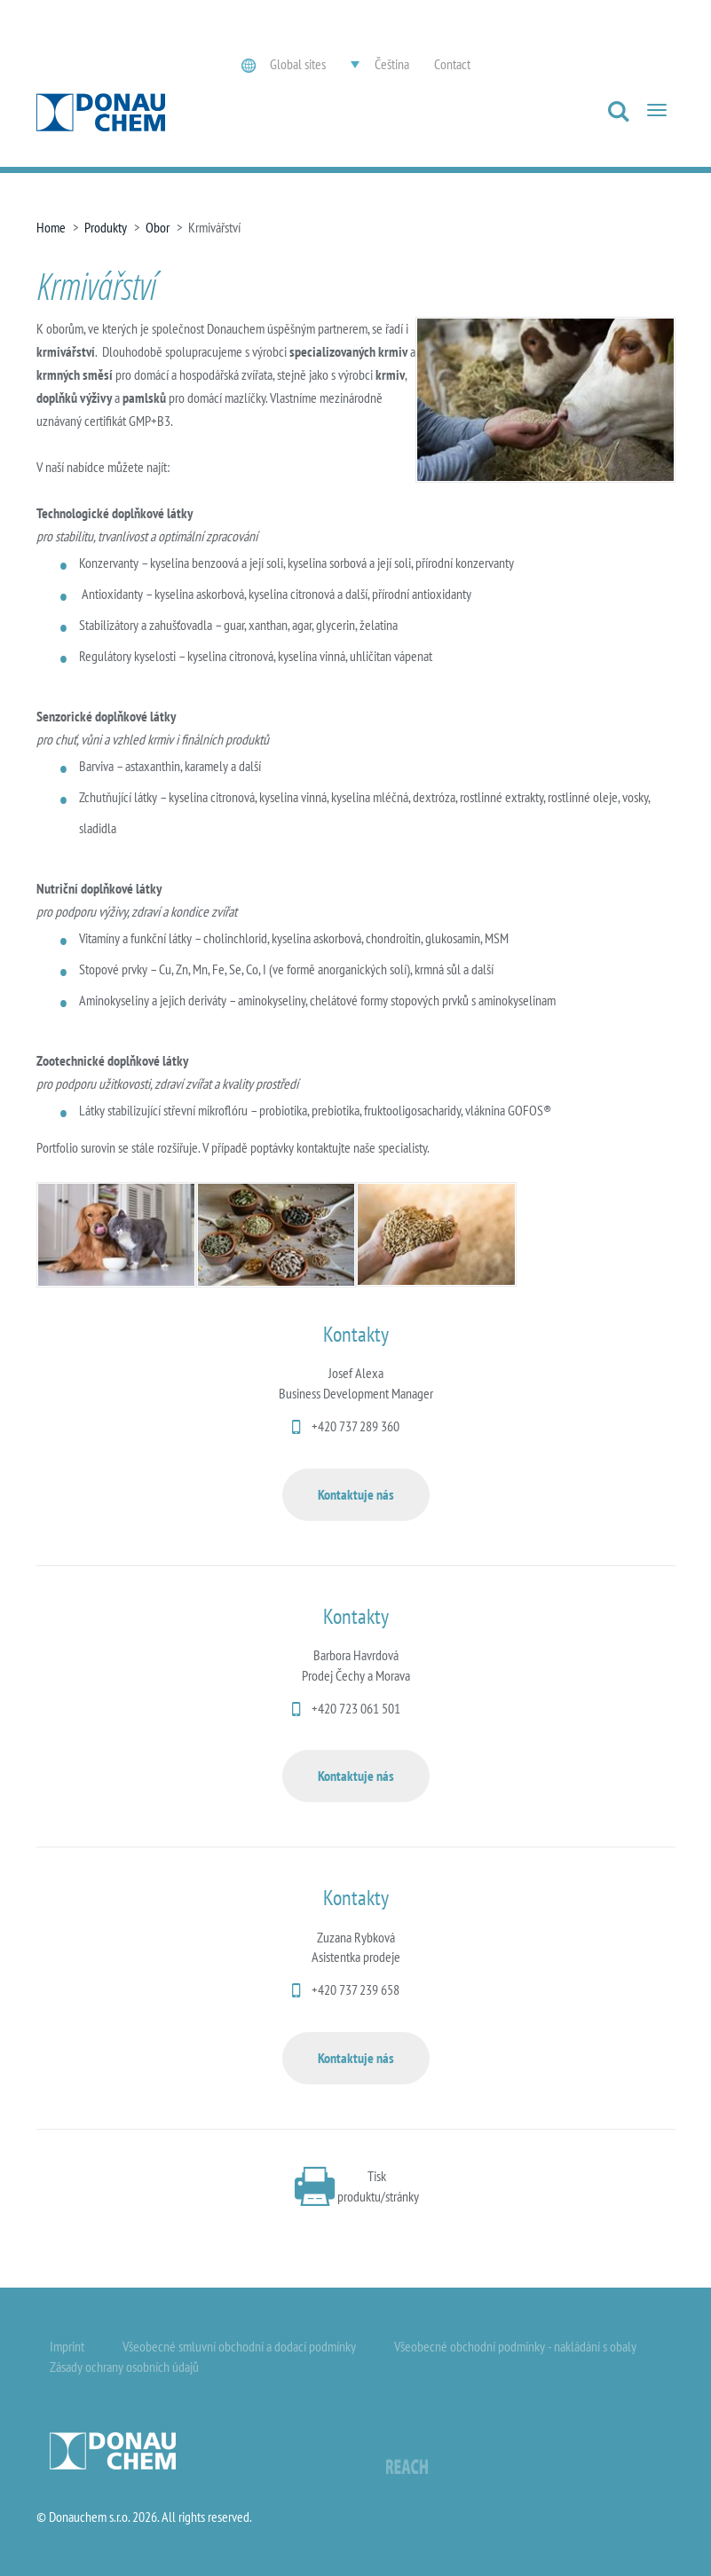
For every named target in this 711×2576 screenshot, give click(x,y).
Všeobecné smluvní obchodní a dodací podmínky (239, 2346)
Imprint (67, 2346)
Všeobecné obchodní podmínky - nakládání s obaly (515, 2346)
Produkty (105, 227)
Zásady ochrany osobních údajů (124, 2366)
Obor (158, 227)
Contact (452, 64)
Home (51, 227)
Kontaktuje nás (356, 1494)
